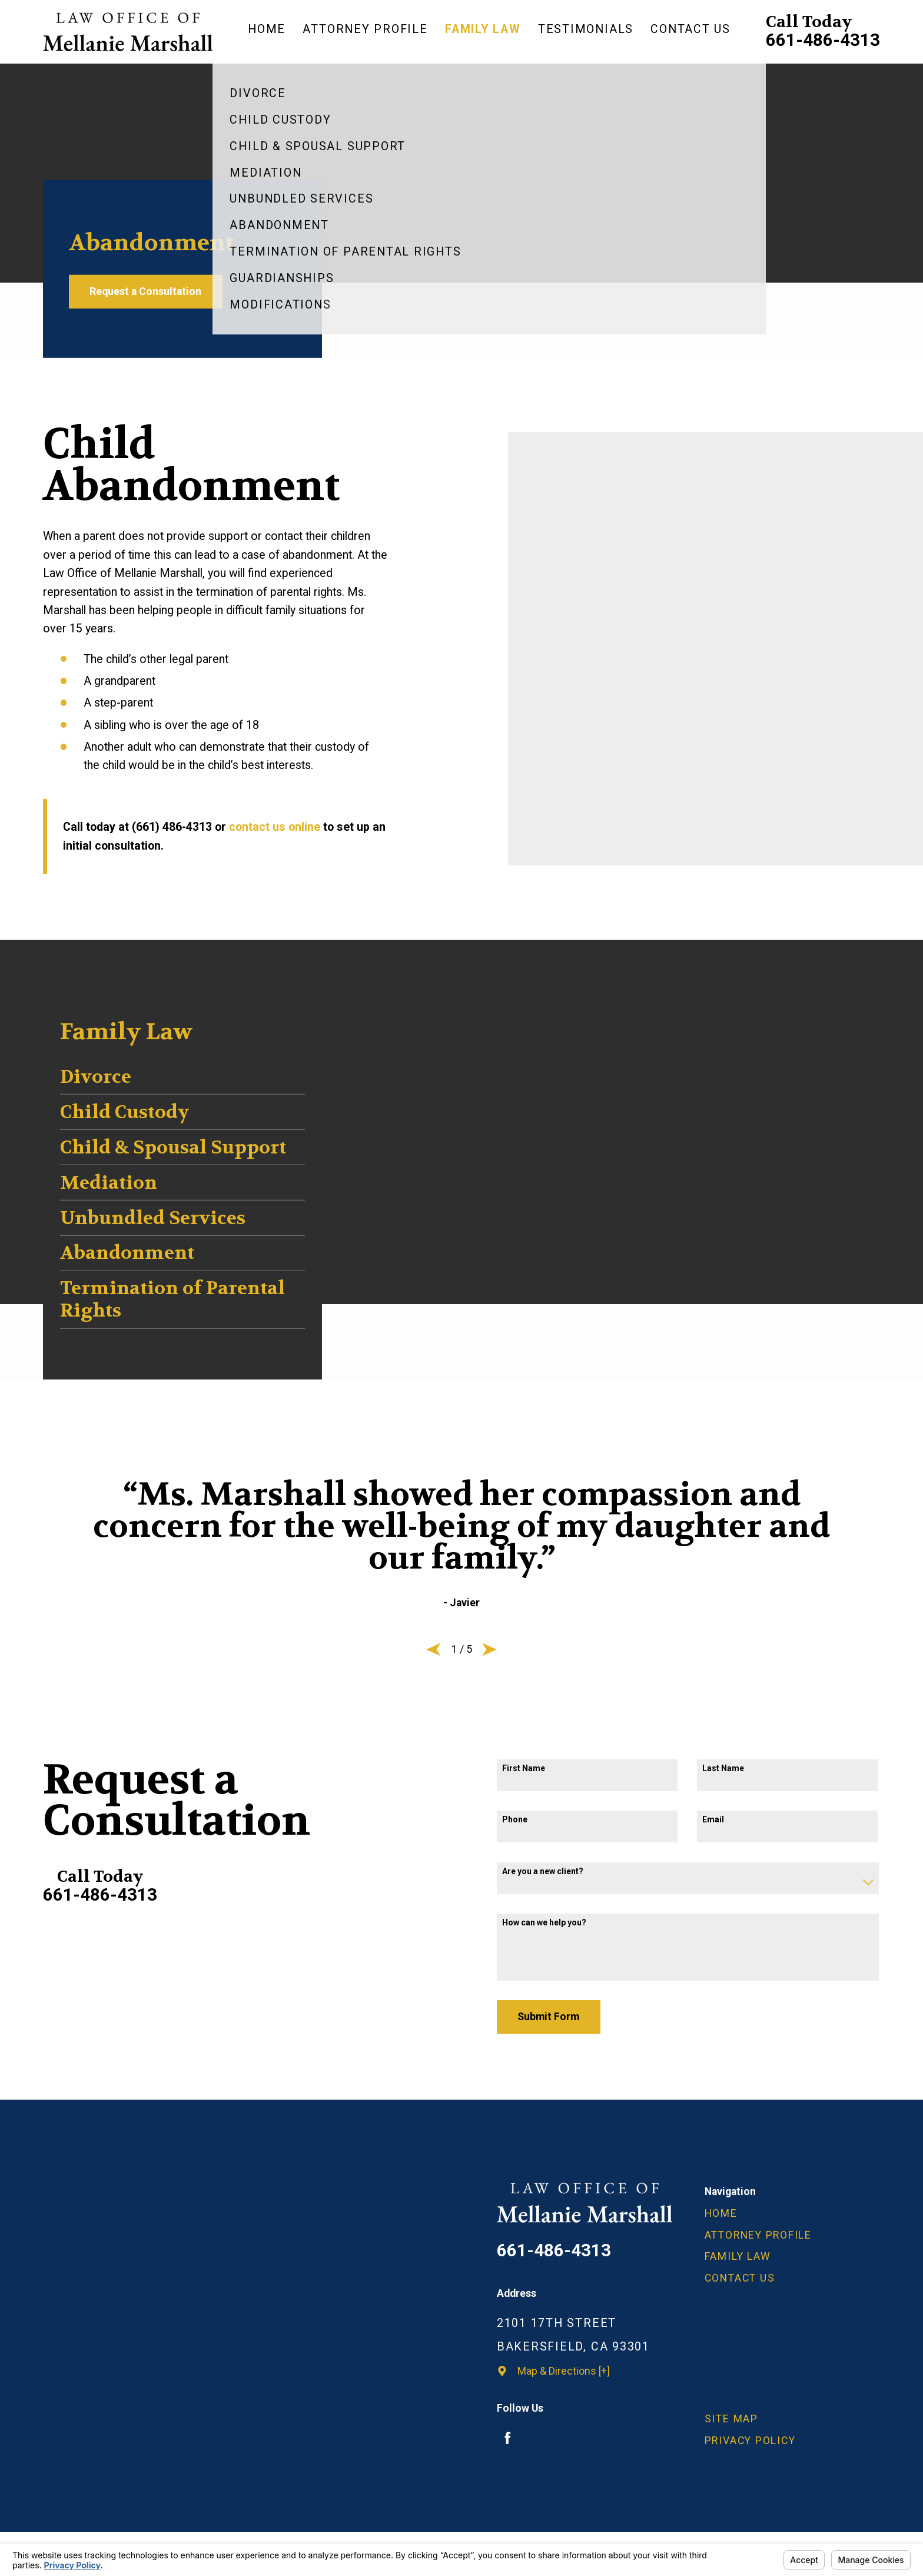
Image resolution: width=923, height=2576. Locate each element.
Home (721, 2213)
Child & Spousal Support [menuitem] (173, 1147)
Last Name (723, 1768)
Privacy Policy (750, 2440)
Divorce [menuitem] (95, 1077)
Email (713, 1819)
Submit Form (548, 2017)
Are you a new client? (542, 1871)
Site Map (731, 2419)
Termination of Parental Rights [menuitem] (172, 1300)
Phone (514, 1819)
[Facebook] (507, 2437)
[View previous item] (433, 1649)
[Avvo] (539, 2437)
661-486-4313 (823, 40)
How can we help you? (544, 1922)
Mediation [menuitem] (108, 1183)
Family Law (738, 2256)
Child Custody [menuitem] (124, 1112)
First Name (523, 1768)
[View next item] (489, 1649)
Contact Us (740, 2278)
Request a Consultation (145, 291)
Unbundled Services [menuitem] (152, 1218)
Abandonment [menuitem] (127, 1253)
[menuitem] (271, 32)
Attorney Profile (758, 2235)
